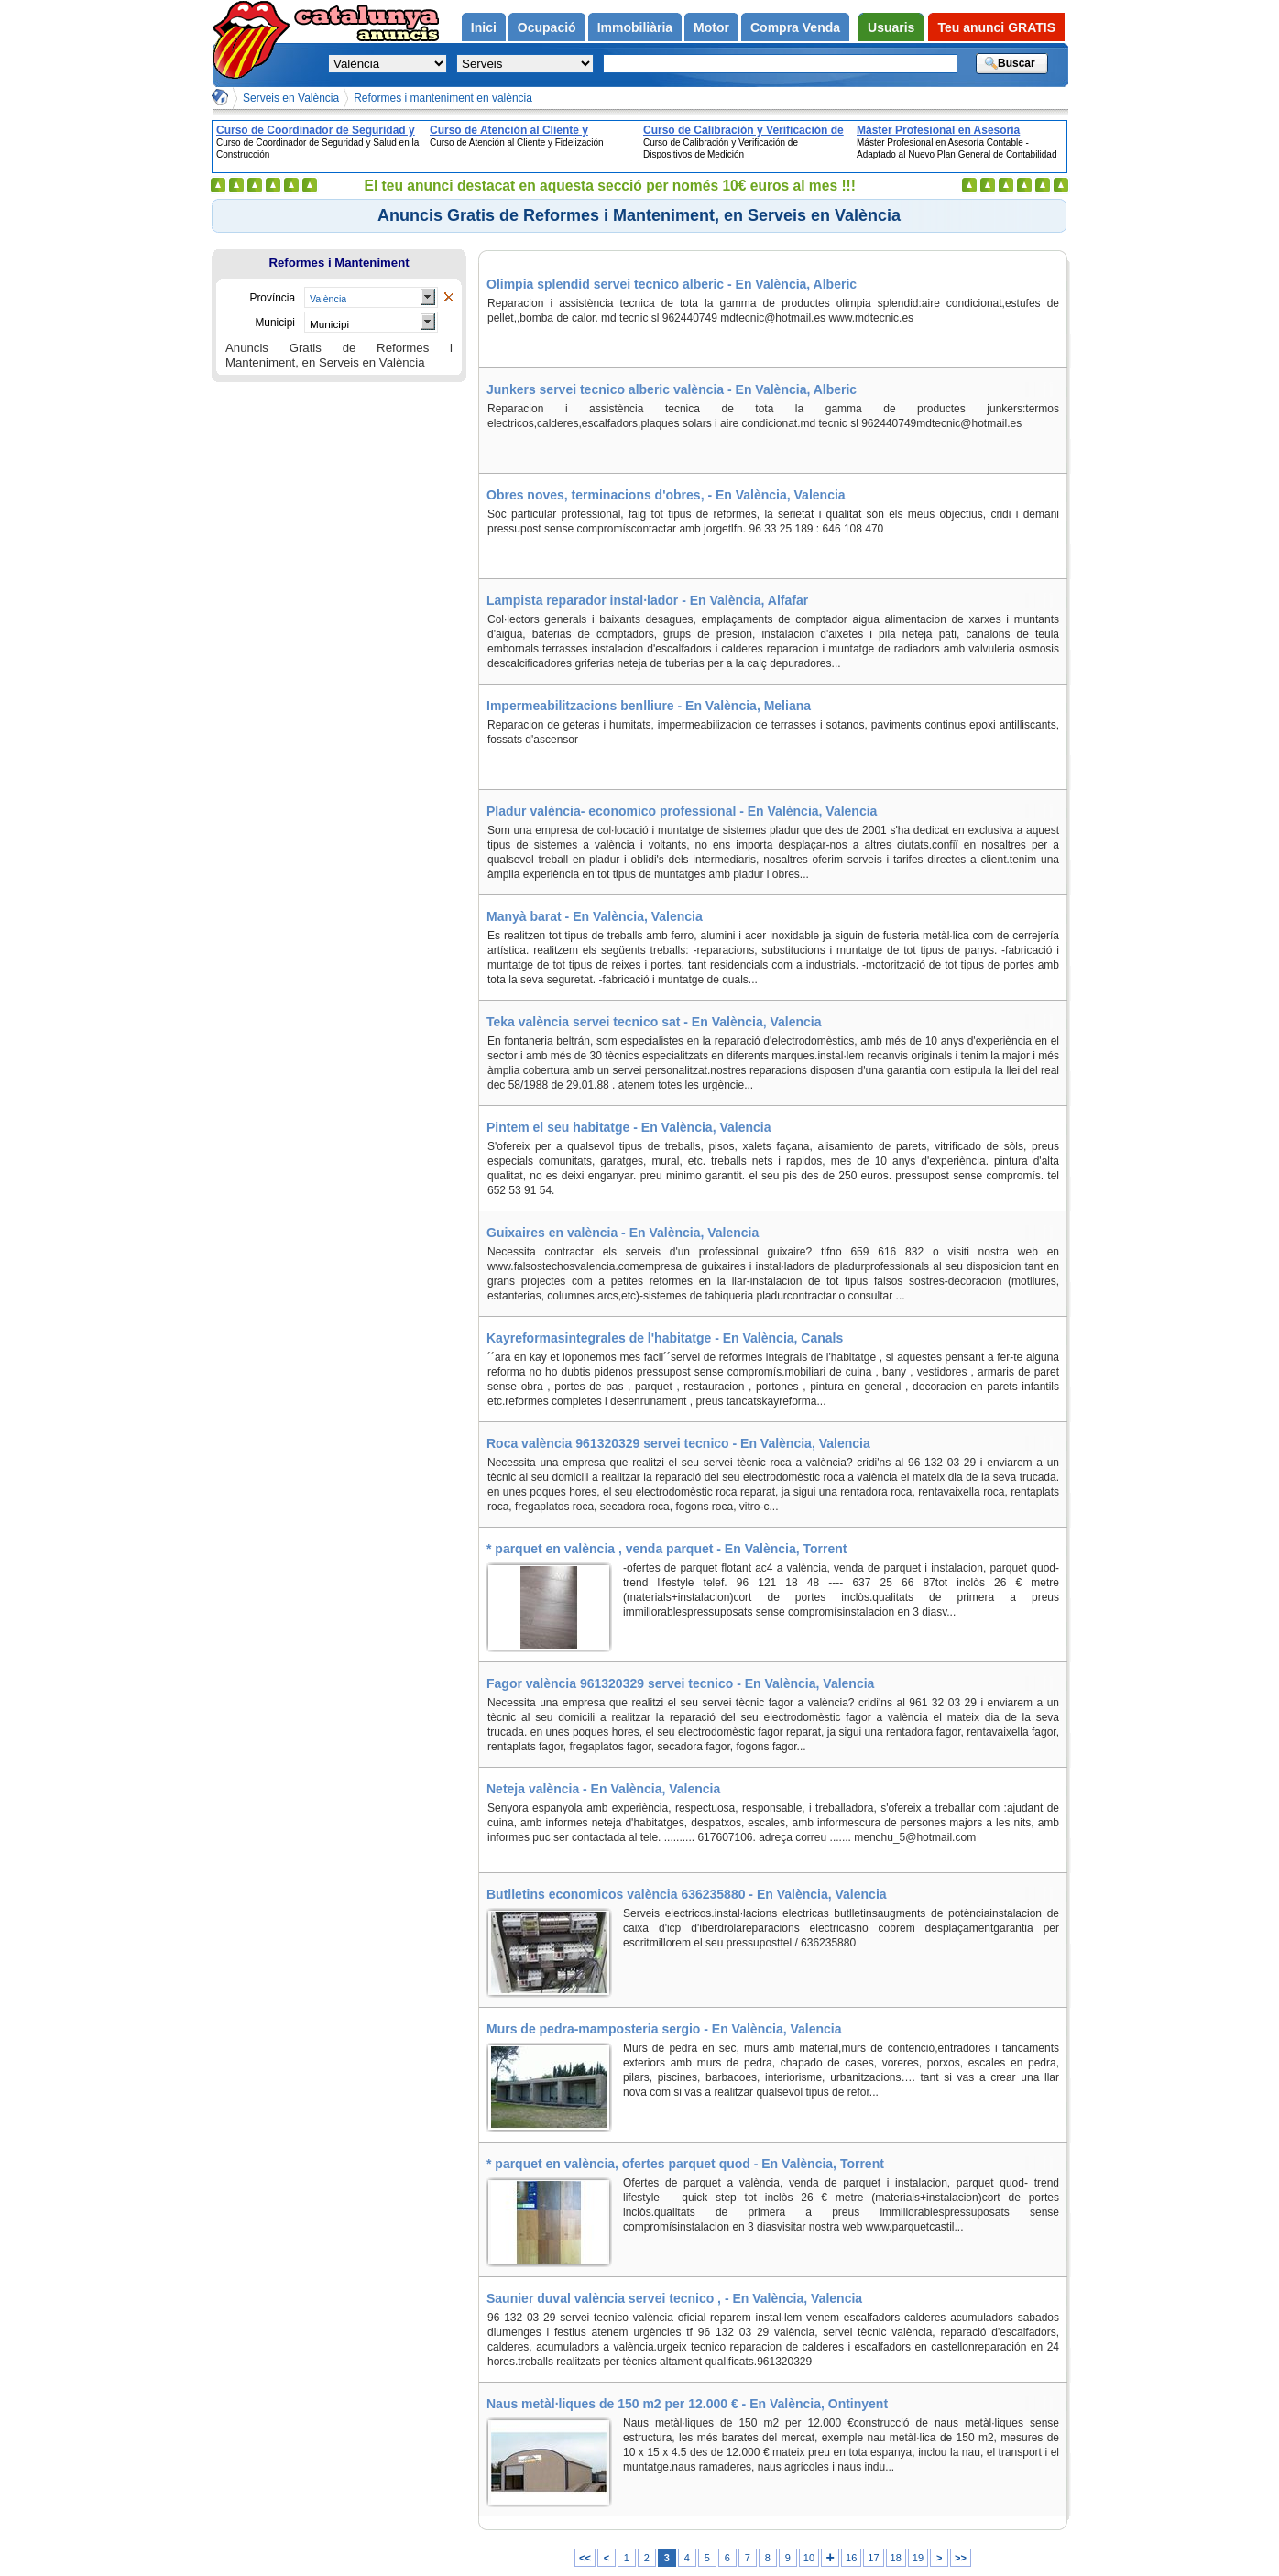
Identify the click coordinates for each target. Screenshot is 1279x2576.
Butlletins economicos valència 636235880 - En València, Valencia (686, 1894)
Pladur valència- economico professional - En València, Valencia (681, 811)
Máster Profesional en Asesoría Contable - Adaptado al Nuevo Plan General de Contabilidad (948, 130)
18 (896, 2557)
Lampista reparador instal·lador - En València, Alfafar (647, 600)
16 (851, 2557)
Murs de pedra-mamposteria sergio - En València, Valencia (663, 2029)
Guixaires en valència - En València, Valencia (622, 1232)
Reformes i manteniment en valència (443, 98)
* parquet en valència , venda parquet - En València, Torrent (666, 1548)
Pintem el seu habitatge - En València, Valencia (628, 1127)
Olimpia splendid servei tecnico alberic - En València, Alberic (671, 284)
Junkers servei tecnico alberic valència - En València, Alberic (671, 389)
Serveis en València (291, 98)
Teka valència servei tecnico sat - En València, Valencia (654, 1021)
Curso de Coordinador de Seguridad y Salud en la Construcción (315, 130)
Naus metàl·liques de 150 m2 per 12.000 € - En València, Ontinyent (687, 2403)
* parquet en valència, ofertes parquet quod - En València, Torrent (685, 2163)
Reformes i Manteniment (338, 262)
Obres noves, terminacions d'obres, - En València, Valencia (666, 495)
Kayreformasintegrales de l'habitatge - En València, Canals (664, 1338)
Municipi (329, 324)
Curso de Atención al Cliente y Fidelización (509, 130)
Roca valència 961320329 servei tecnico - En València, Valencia (678, 1443)
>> (961, 2557)
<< (585, 2557)
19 (918, 2557)
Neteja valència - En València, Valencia (603, 1788)
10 (808, 2557)
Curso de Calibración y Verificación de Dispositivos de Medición (743, 130)
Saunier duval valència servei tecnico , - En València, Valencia (674, 2298)
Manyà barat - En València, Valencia (594, 916)
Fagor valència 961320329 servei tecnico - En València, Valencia (680, 1683)
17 (873, 2557)
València (328, 298)
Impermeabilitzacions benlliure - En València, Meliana (648, 705)
